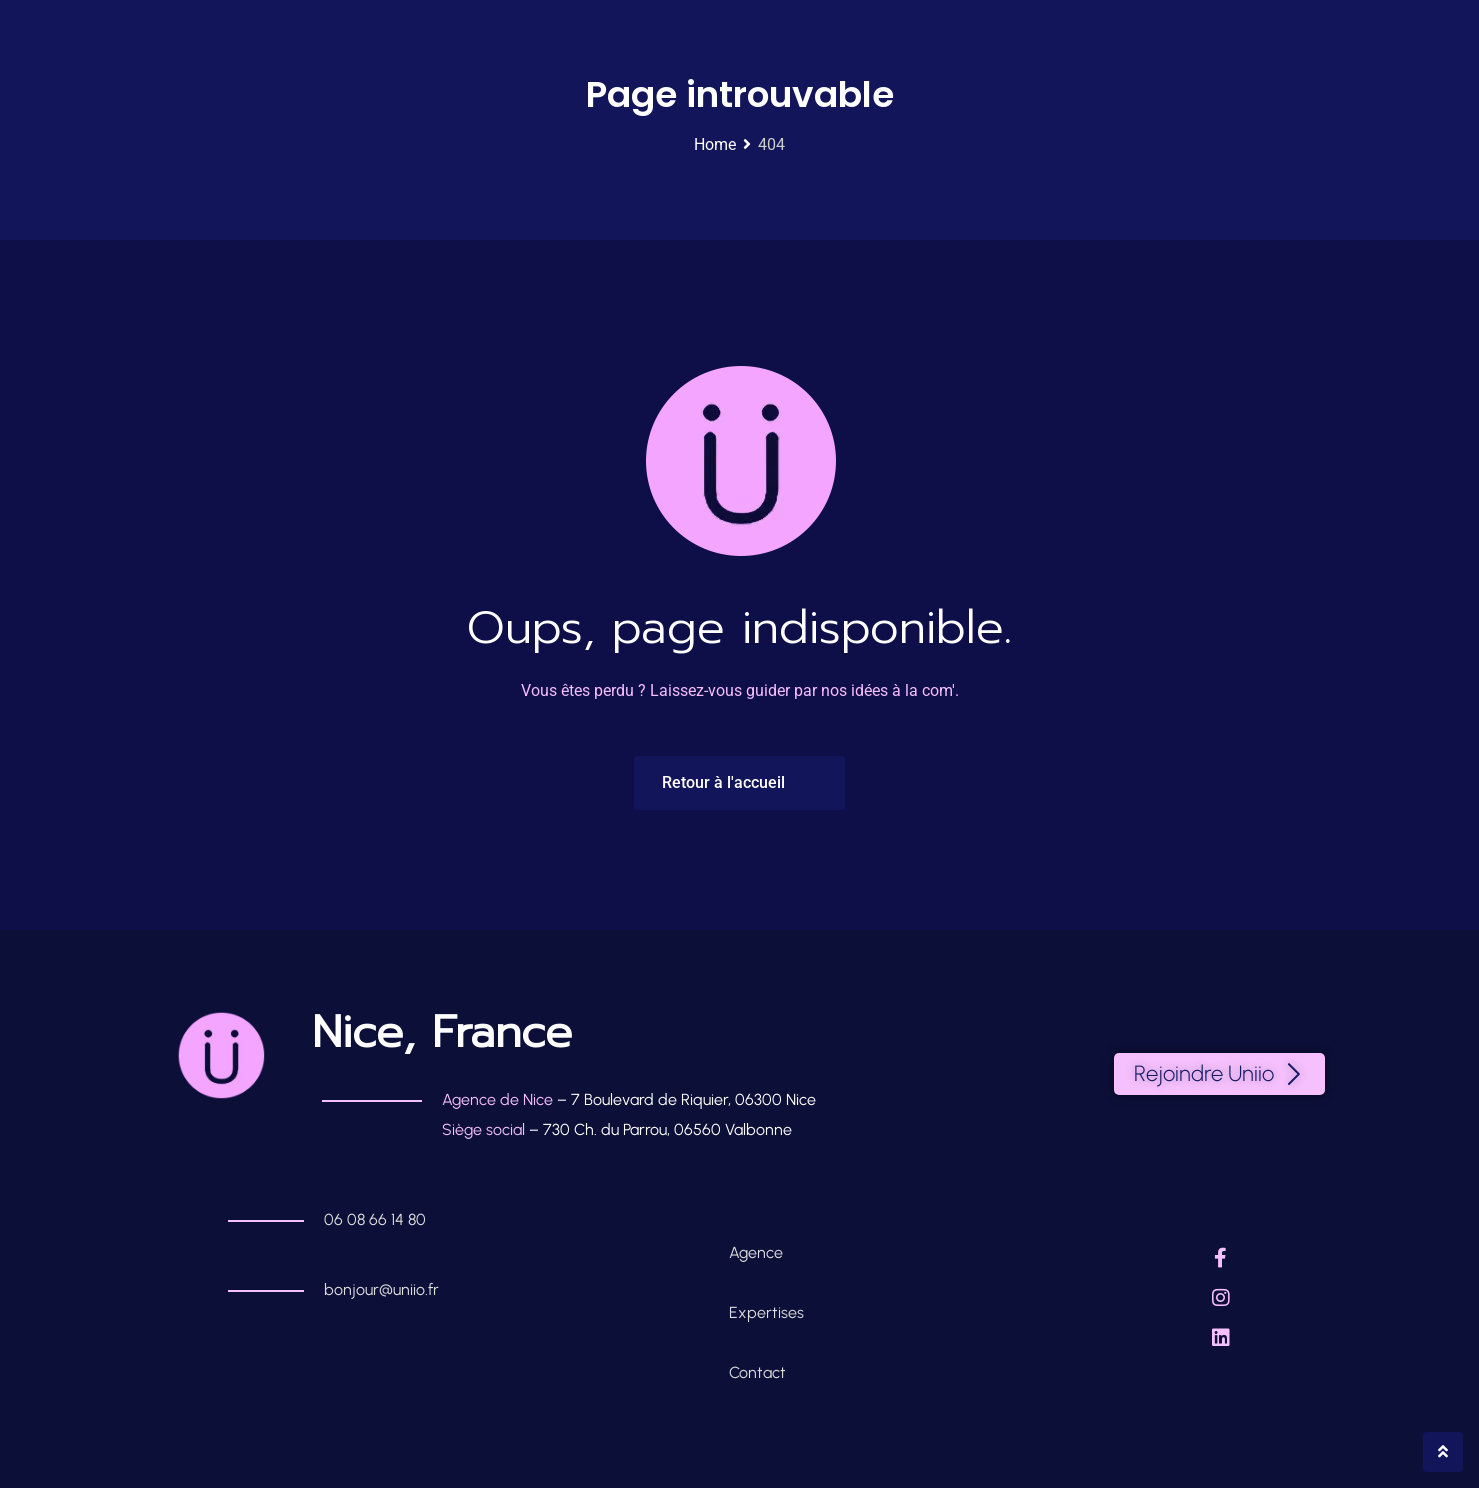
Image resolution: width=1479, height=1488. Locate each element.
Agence (758, 1252)
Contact (757, 1372)
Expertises (766, 1312)
